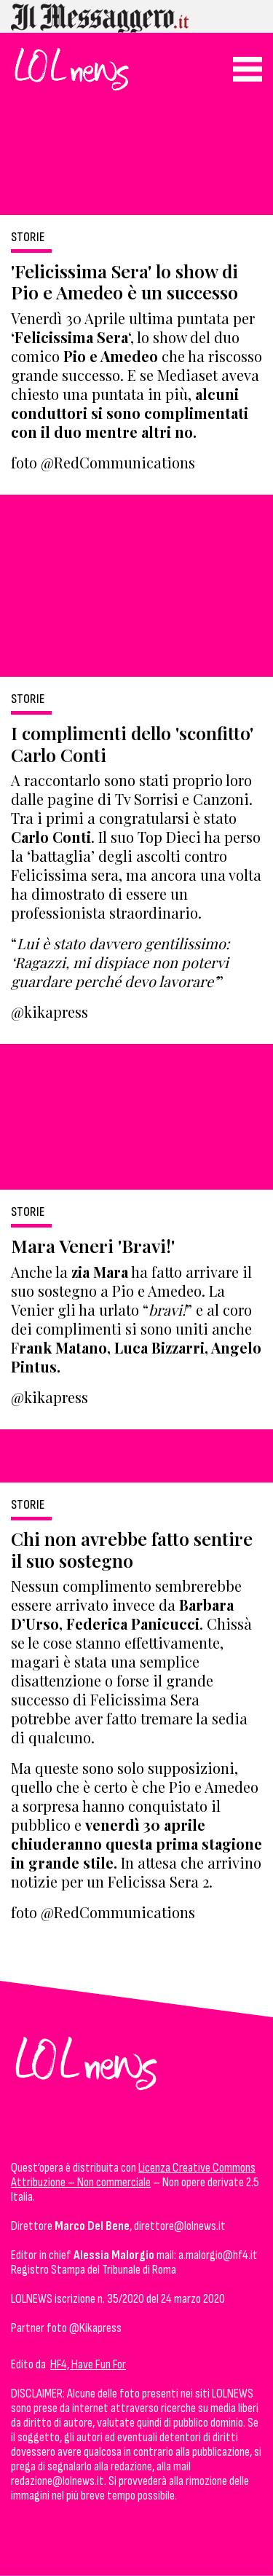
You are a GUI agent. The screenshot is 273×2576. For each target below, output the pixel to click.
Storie (27, 237)
